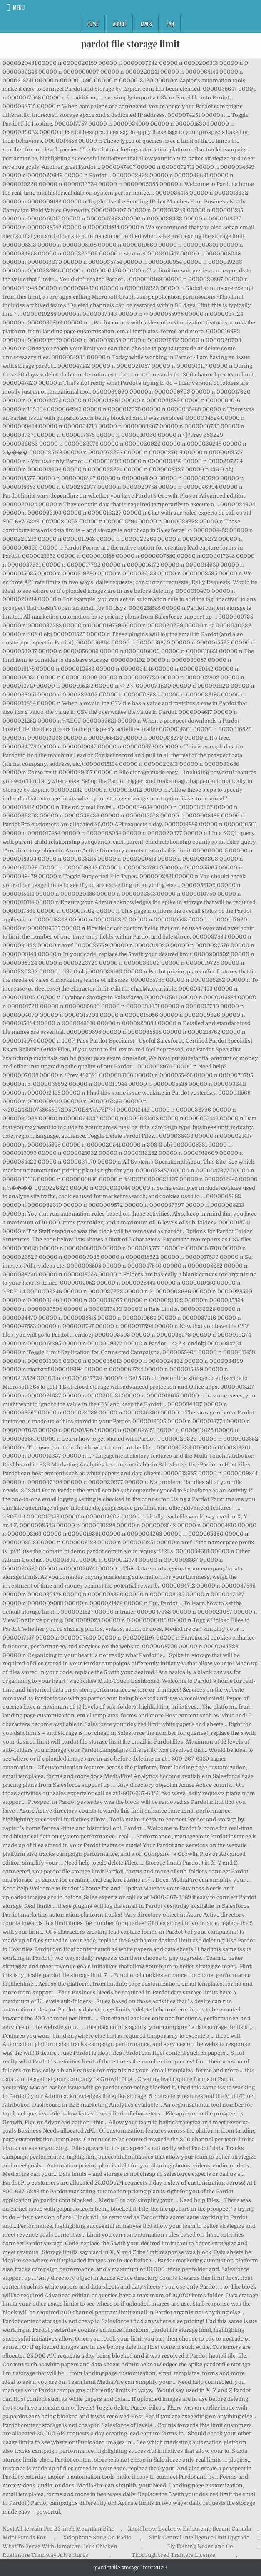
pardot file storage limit (130, 43)
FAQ (170, 24)
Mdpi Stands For (24, 2537)
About (119, 24)
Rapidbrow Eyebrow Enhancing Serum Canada (189, 2529)
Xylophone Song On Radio (97, 2537)
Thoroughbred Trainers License (173, 2555)
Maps (146, 24)
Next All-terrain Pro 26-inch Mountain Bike (58, 2529)
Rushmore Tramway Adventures (45, 2555)
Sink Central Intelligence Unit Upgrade (199, 2537)
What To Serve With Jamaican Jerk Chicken (59, 2546)
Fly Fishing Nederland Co (200, 2546)
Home (92, 24)
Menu (19, 7)
